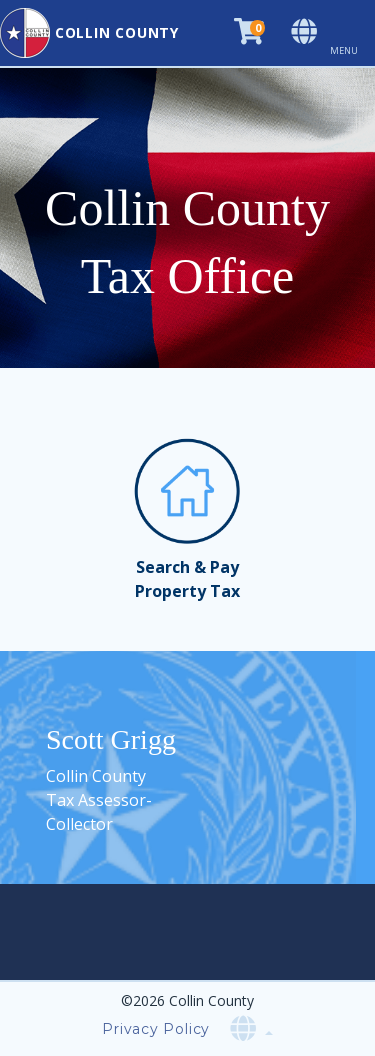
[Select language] (306, 32)
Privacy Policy (156, 1029)
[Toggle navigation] (352, 33)
